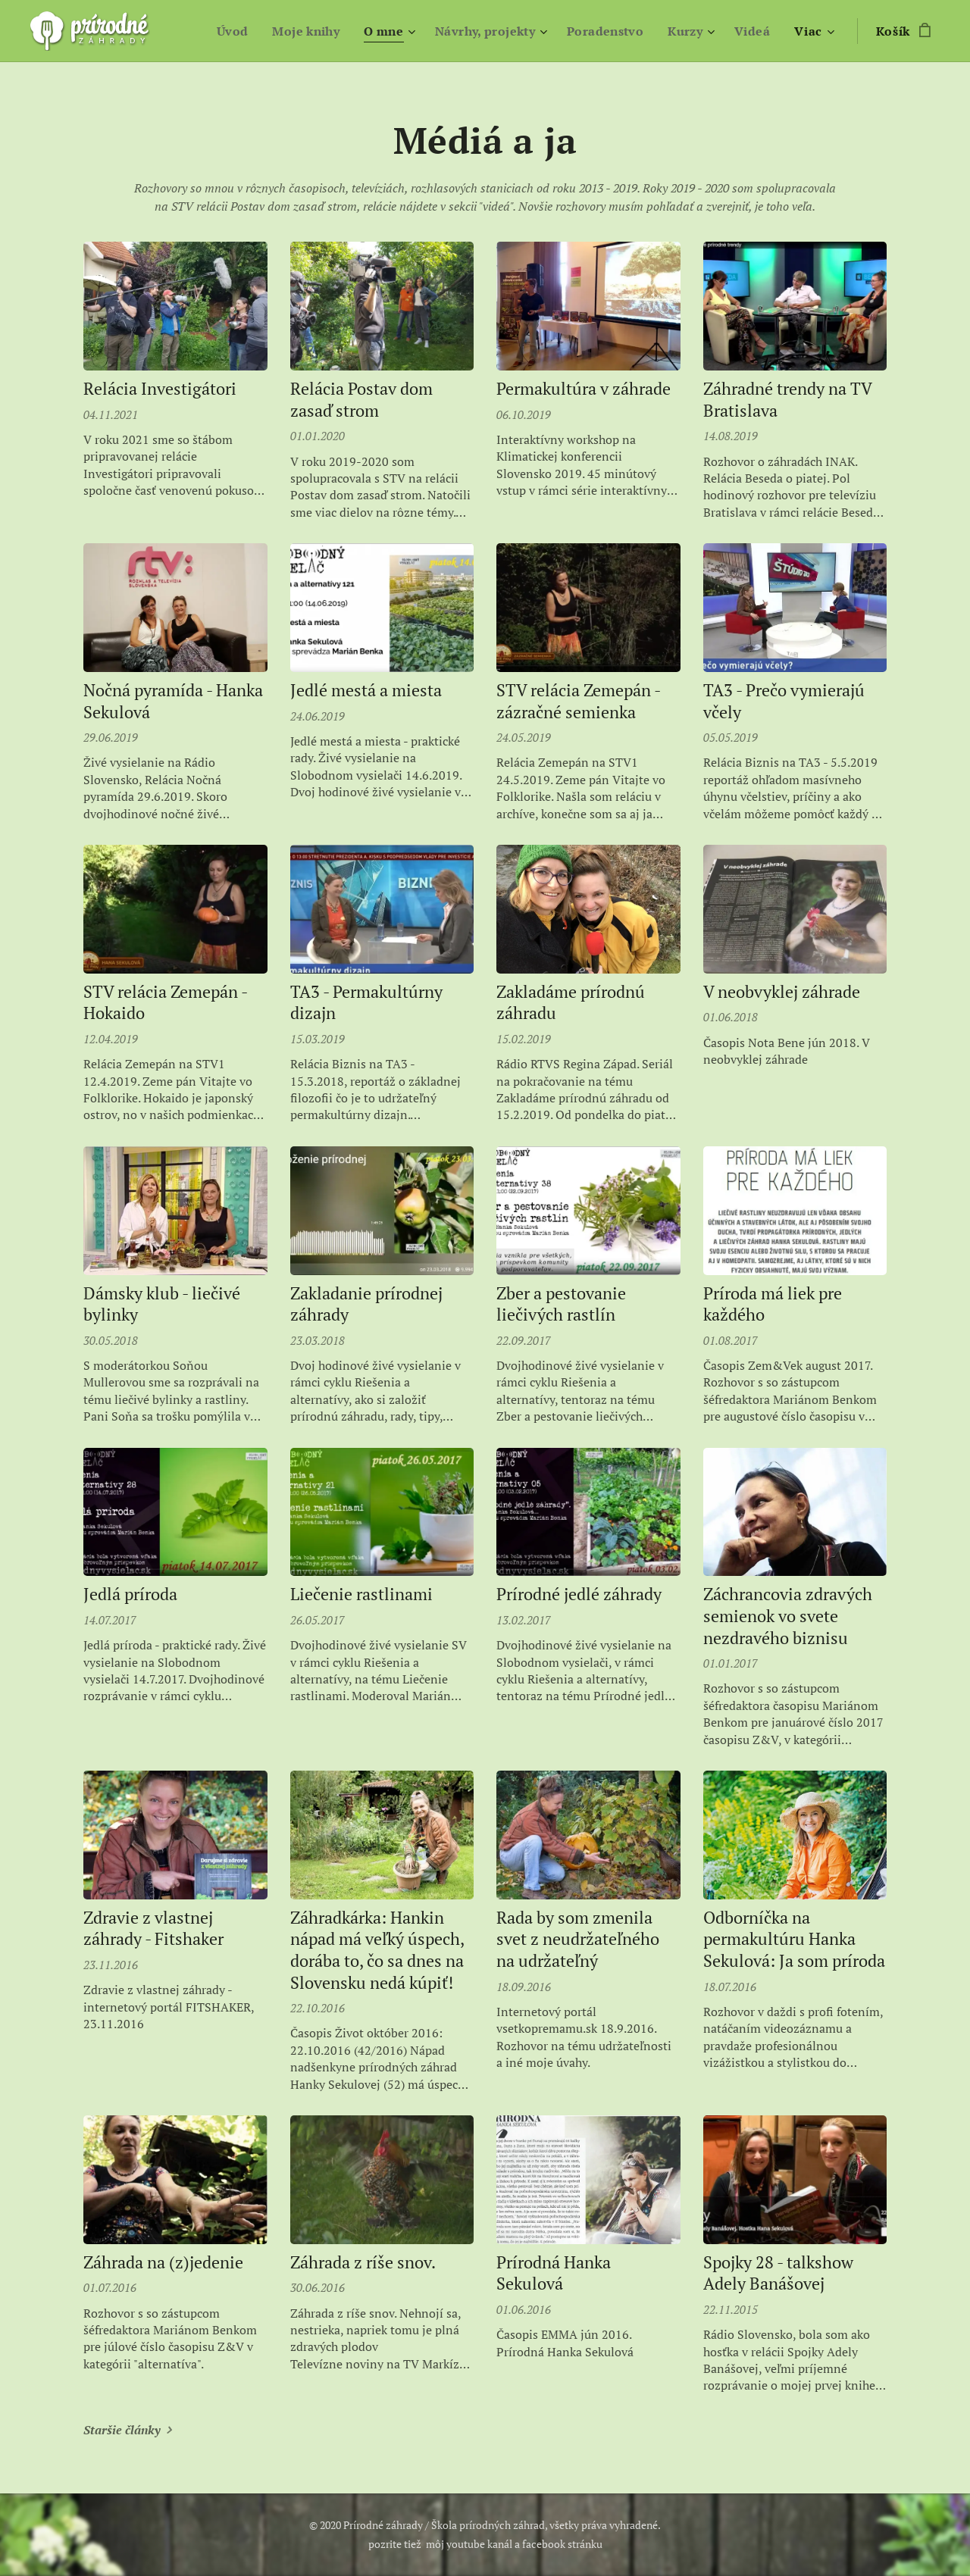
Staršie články (122, 2429)
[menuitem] (219, 31)
